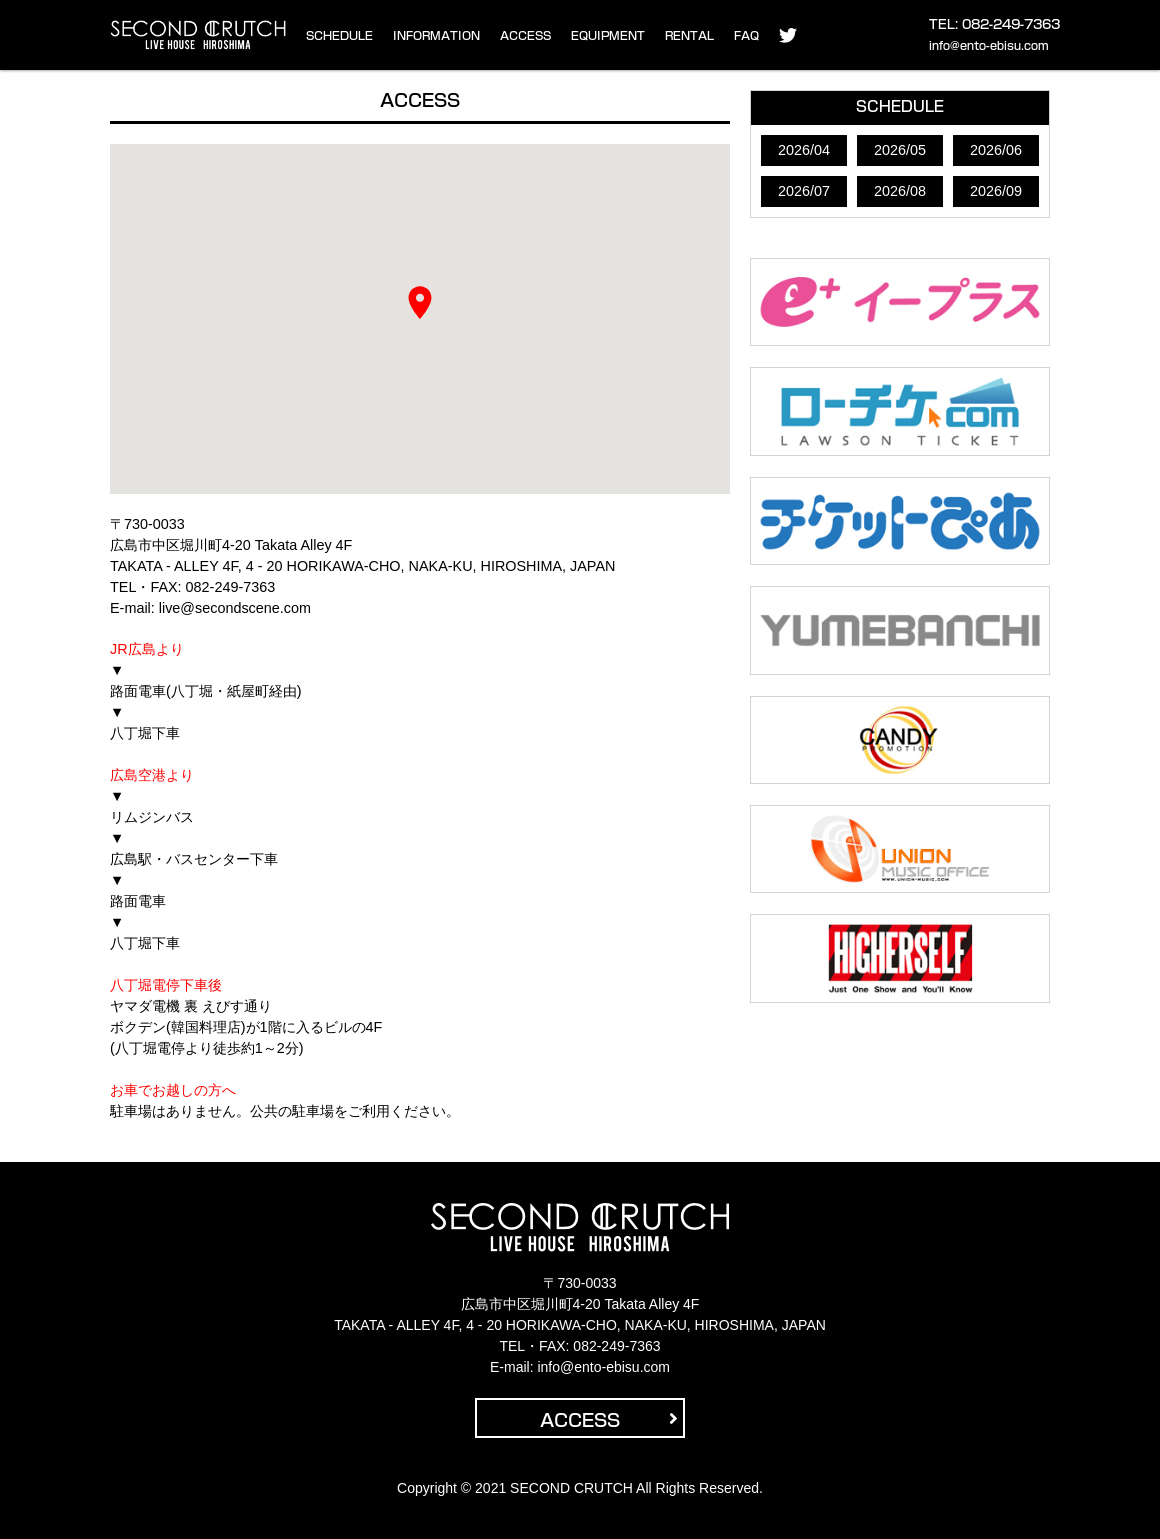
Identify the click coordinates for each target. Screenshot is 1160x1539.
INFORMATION (436, 35)
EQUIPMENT (608, 35)
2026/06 (996, 150)
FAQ (746, 35)
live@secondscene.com (235, 608)
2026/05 (900, 150)
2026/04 (804, 150)
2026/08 (900, 191)
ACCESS (525, 35)
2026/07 (804, 191)
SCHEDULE (339, 35)
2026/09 (996, 191)
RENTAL (689, 35)
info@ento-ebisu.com (989, 45)
